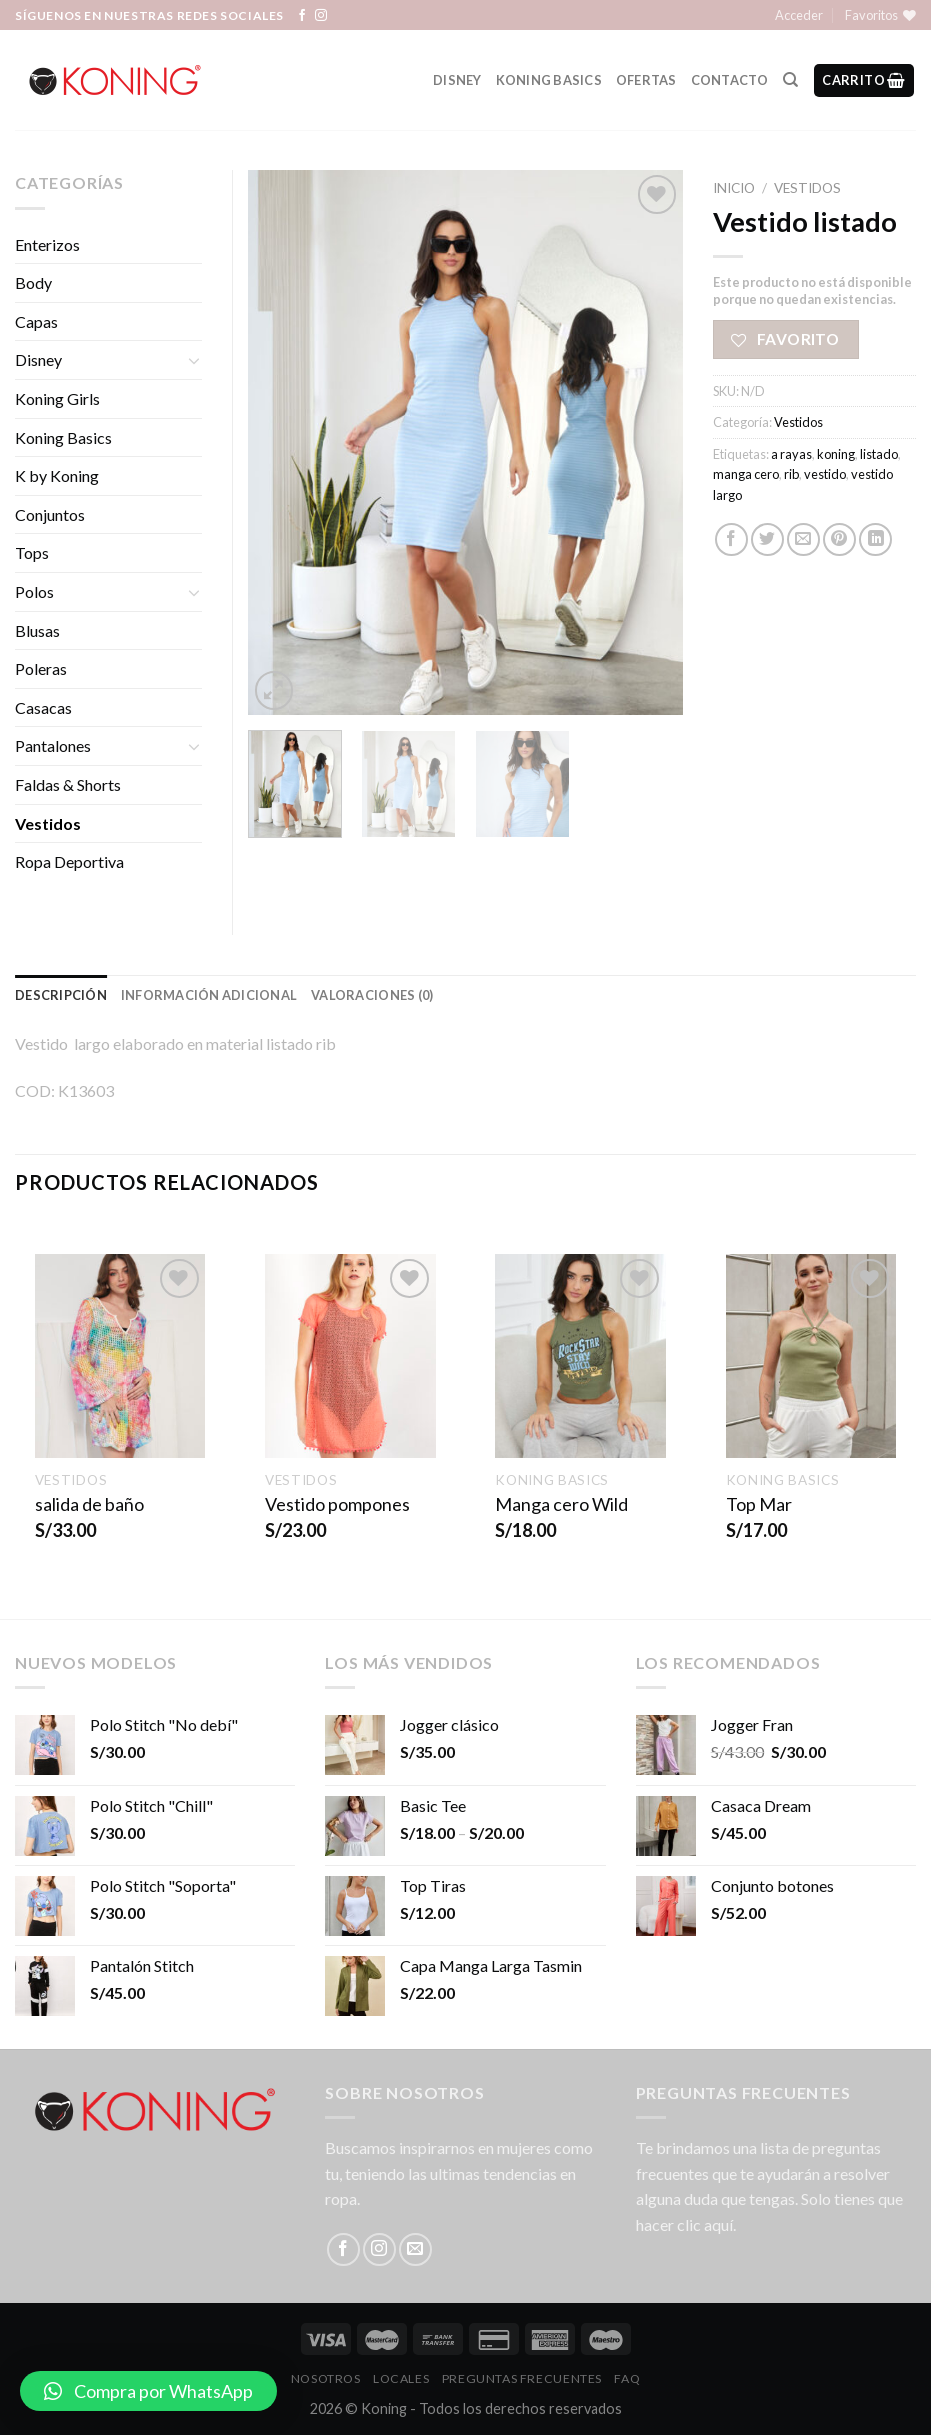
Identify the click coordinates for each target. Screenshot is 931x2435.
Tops (32, 552)
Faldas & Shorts (68, 784)
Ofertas (646, 80)
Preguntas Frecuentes (522, 2378)
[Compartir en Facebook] (731, 539)
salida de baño (89, 1504)
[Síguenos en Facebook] (302, 16)
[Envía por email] (803, 539)
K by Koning (57, 475)
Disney (457, 80)
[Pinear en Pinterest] (839, 539)
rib (791, 474)
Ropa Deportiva (69, 861)
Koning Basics (549, 80)
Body (33, 282)
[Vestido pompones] (350, 1356)
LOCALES (401, 2378)
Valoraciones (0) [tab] (372, 995)
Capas (36, 321)
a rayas (791, 454)
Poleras (41, 668)
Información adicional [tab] (209, 995)
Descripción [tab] (61, 995)
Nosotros (326, 2378)
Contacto (730, 80)
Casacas (43, 707)
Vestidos (807, 188)
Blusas (37, 630)
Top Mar (759, 1504)
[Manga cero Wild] (580, 1356)
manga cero (746, 474)
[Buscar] (790, 80)
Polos (34, 591)
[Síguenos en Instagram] (321, 16)
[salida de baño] (120, 1356)
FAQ (627, 2378)
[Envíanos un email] (415, 2249)
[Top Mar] (811, 1356)
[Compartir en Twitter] (767, 539)
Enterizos (47, 244)
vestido (825, 474)
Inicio (734, 188)
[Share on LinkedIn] (875, 539)
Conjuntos (50, 514)
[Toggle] (194, 360)
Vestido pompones (337, 1504)
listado (879, 454)
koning (836, 454)
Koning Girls (57, 398)
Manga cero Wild (561, 1504)
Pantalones (53, 745)
